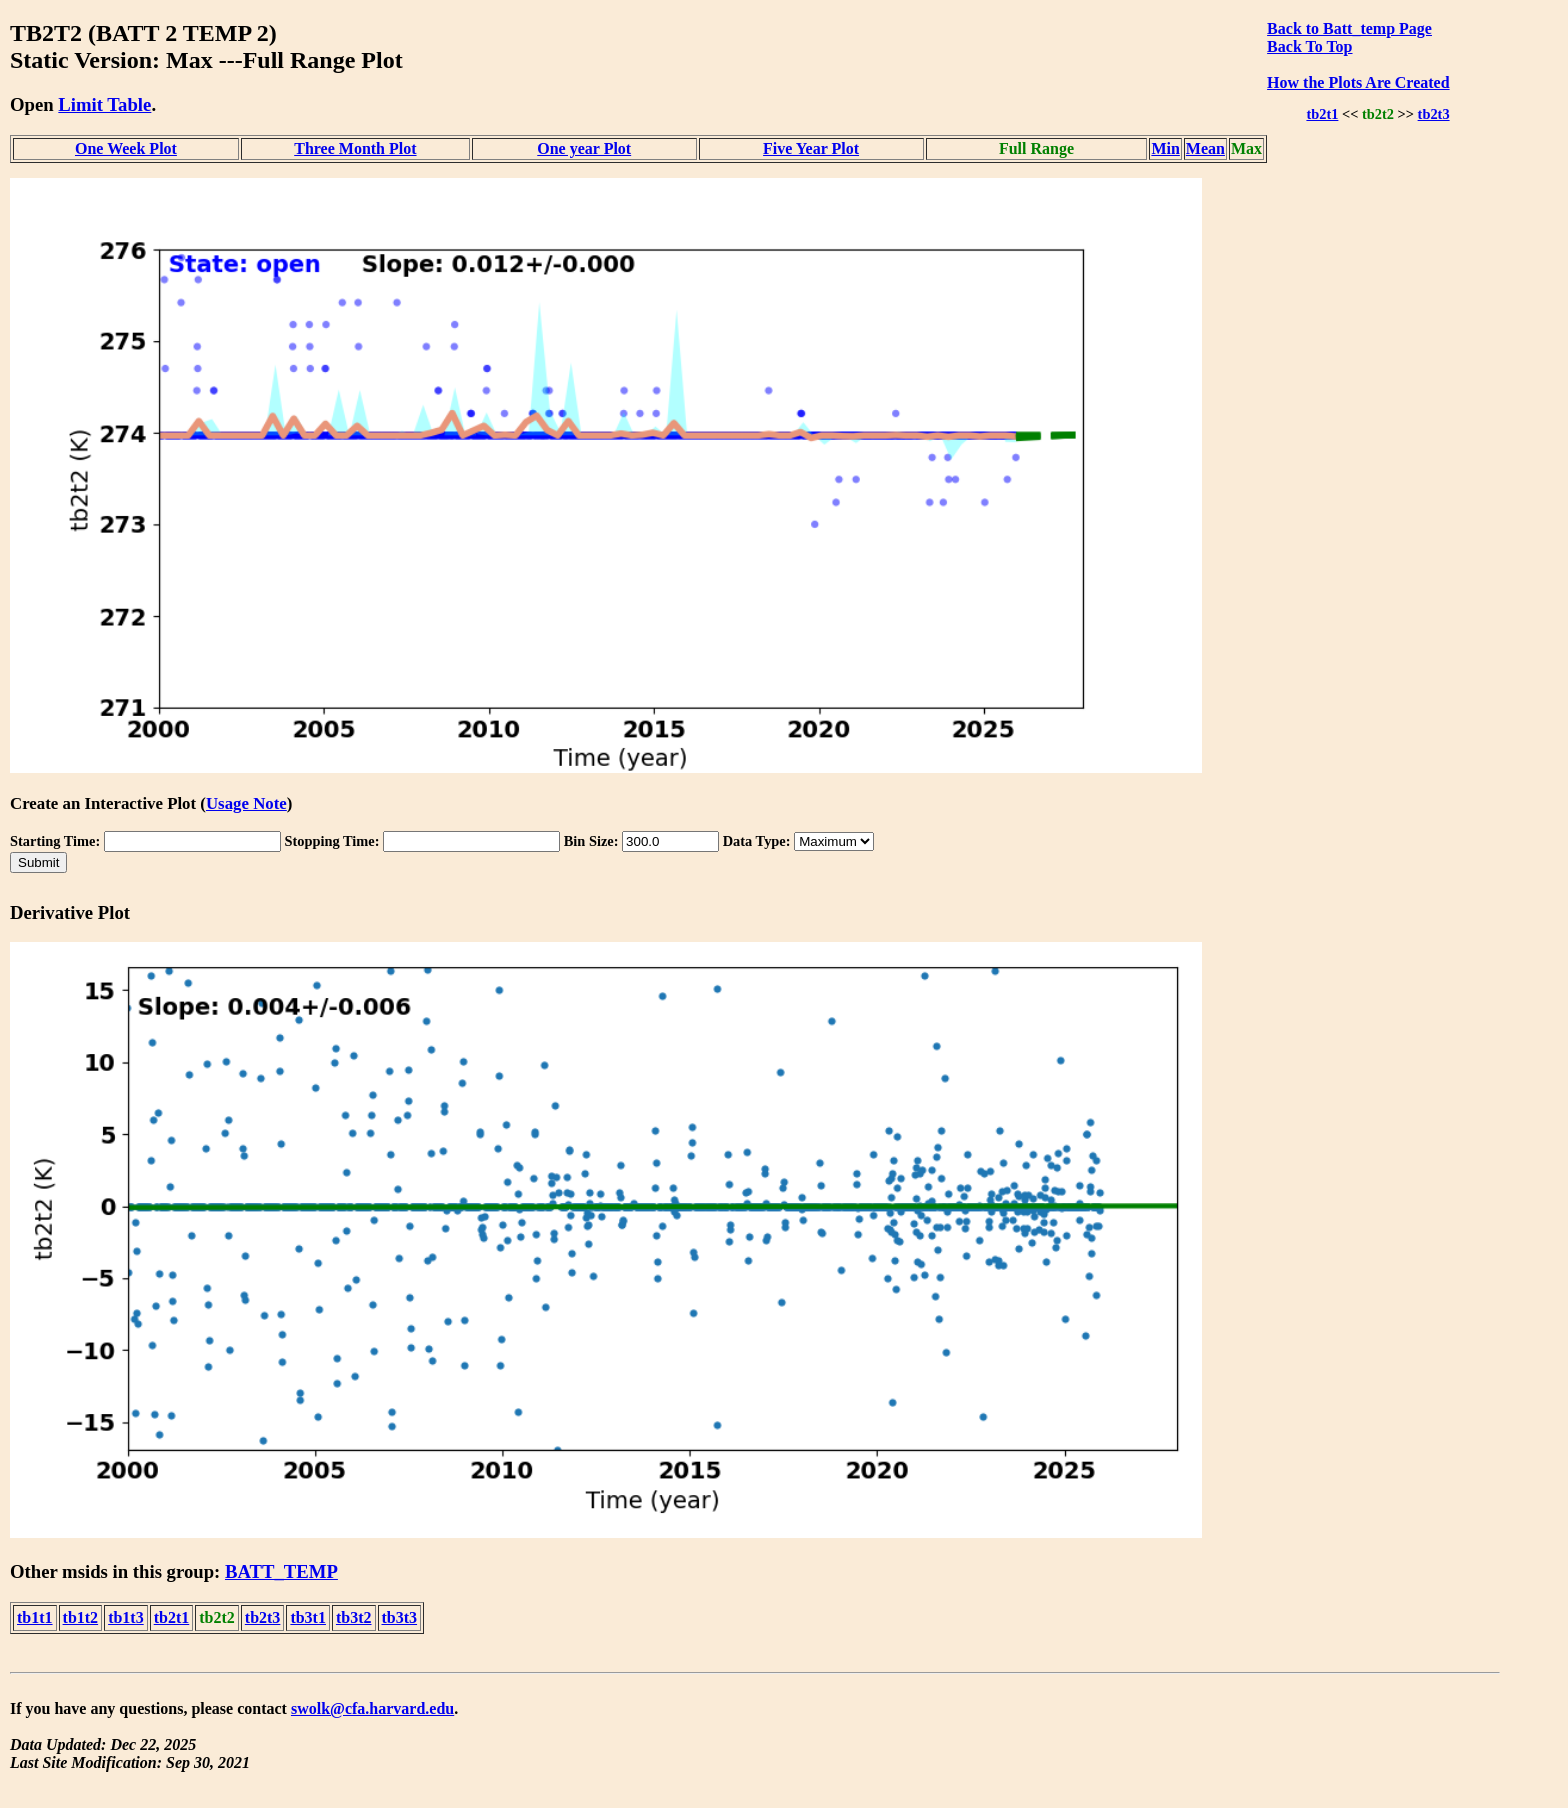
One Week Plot (126, 148)
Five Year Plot (811, 148)
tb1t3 (126, 1617)
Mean (1205, 148)
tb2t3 (1434, 114)
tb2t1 (1322, 114)
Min (1165, 148)
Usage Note (246, 803)
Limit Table (104, 104)
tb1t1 (35, 1617)
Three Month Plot (355, 148)
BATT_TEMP (281, 1571)
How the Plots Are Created (1358, 82)
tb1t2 (81, 1617)
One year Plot (584, 148)
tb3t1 (308, 1617)
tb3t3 (400, 1617)
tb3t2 (354, 1617)
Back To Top (1309, 46)
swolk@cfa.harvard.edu (372, 1708)
